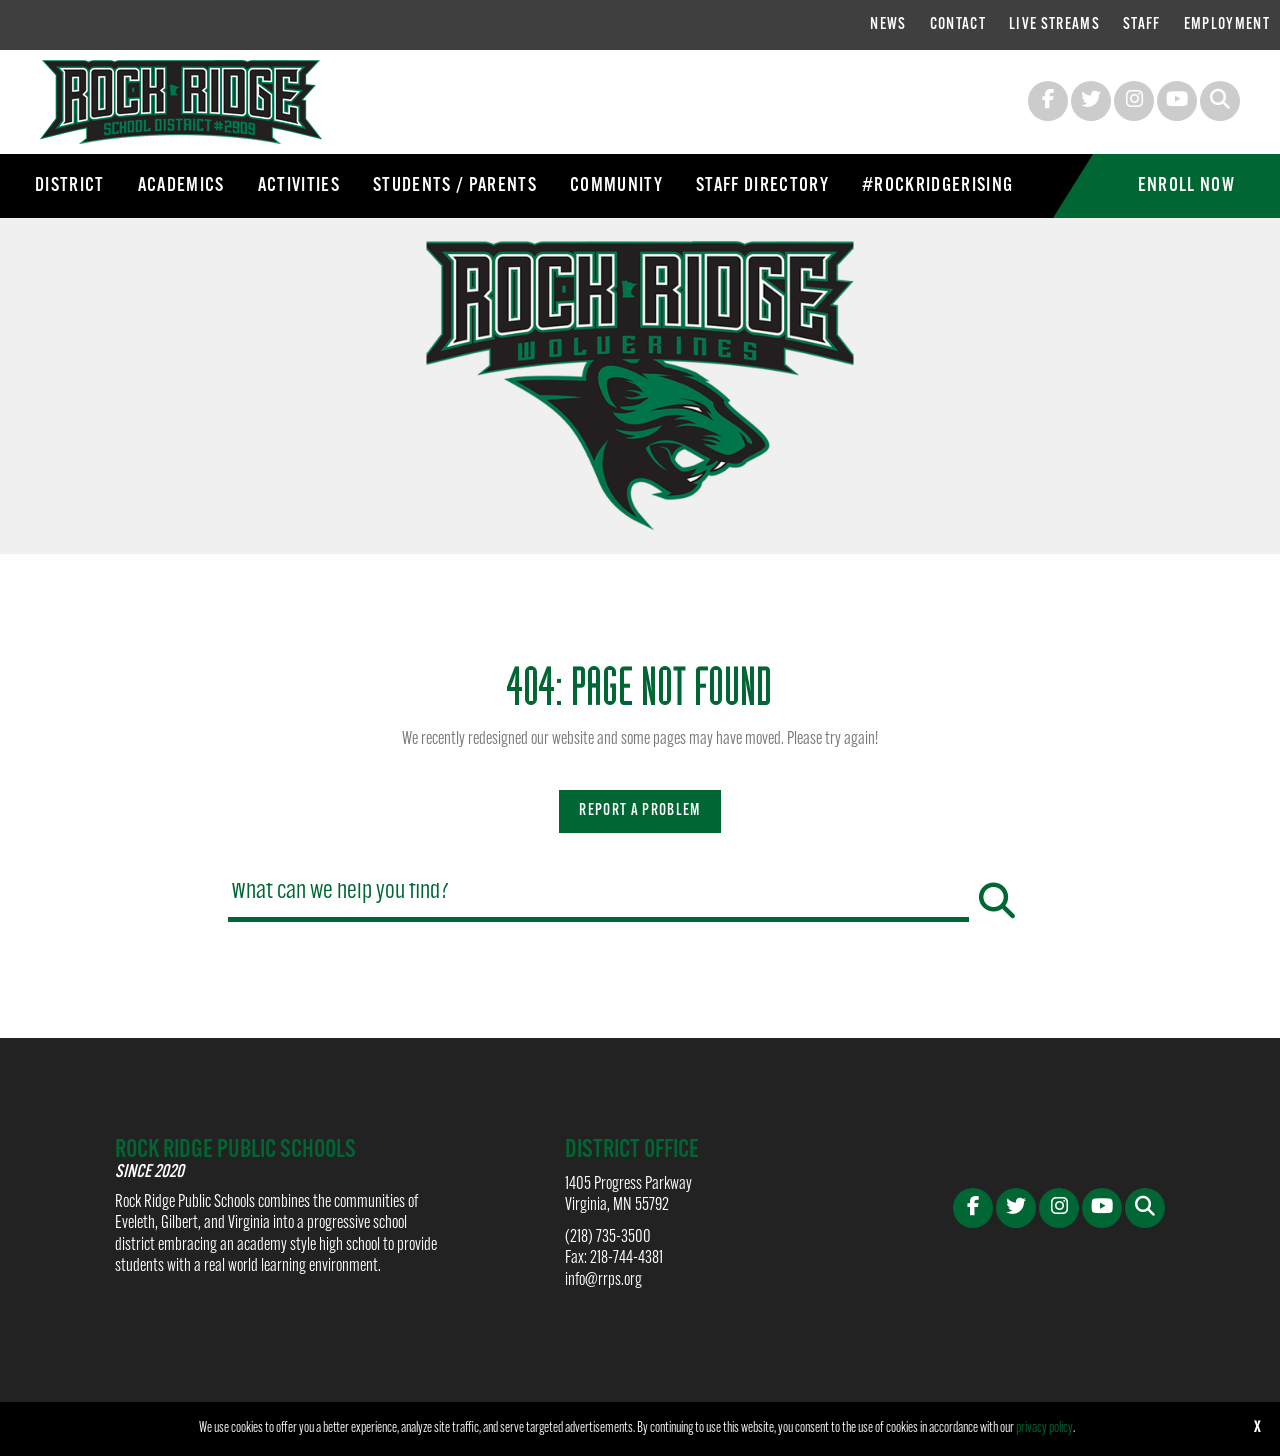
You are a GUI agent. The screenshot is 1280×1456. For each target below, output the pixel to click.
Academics (181, 186)
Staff (1142, 25)
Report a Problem (639, 811)
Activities (299, 186)
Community (616, 186)
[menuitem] (888, 25)
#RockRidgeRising (937, 186)
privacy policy (1044, 1428)
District (70, 186)
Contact (958, 25)
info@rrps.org (603, 1280)
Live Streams (1054, 25)
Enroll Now (1186, 186)
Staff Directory (762, 186)
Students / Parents (455, 186)
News (888, 25)
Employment (1227, 25)
